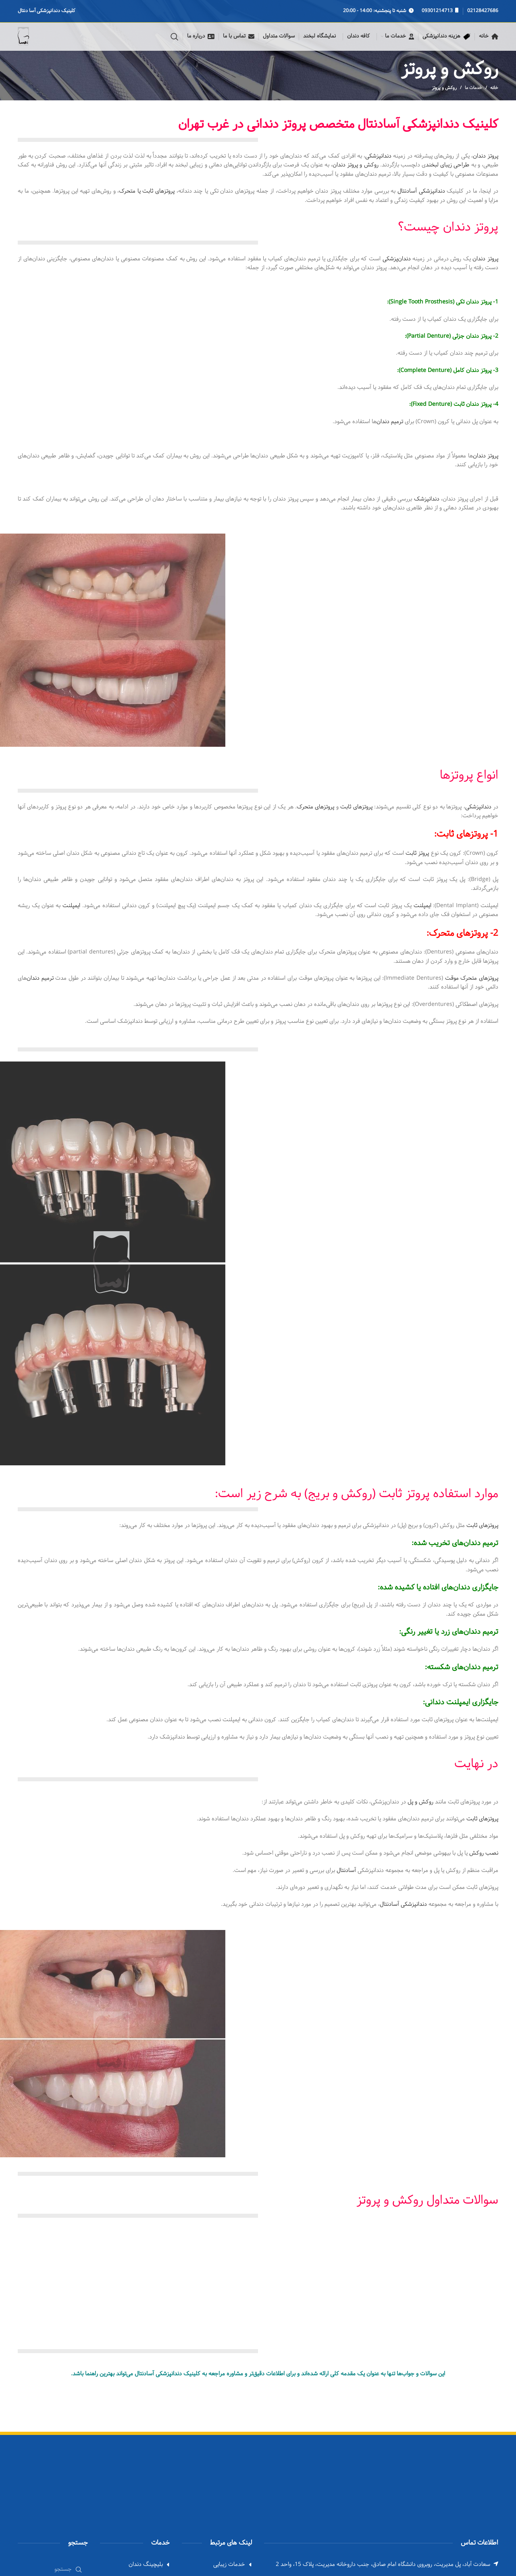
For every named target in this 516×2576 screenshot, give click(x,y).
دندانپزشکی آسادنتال (421, 191)
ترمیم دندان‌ (390, 421)
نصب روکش (483, 1853)
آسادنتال (346, 1870)
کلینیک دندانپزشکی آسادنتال (167, 2374)
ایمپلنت (422, 905)
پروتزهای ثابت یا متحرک (147, 191)
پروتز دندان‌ (485, 456)
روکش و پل (420, 1802)
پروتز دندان (485, 156)
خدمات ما (473, 87)
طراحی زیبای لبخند (447, 165)
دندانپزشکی (378, 156)
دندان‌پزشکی (397, 259)
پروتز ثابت (417, 853)
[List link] (135, 2564)
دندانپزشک (426, 499)
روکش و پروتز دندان (356, 165)
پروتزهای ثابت (356, 807)
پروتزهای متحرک (315, 807)
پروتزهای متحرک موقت (471, 978)
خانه (494, 88)
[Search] (174, 37)
